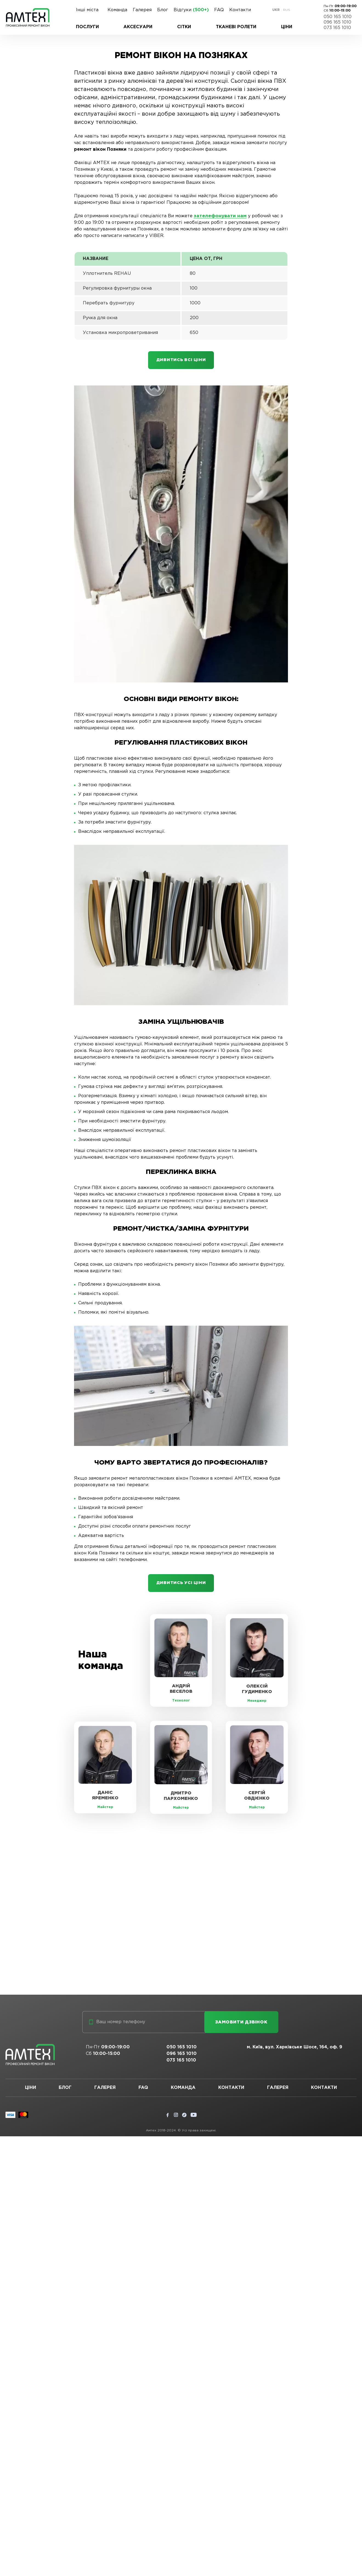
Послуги (87, 27)
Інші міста (87, 10)
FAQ (219, 10)
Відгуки (191, 10)
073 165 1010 (337, 28)
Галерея (142, 10)
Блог (162, 10)
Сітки (184, 27)
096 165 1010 (337, 22)
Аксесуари (137, 27)
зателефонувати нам (219, 216)
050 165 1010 (338, 17)
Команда (117, 10)
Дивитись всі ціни (181, 361)
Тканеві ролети (236, 27)
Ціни (286, 27)
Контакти (240, 10)
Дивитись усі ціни (181, 1585)
